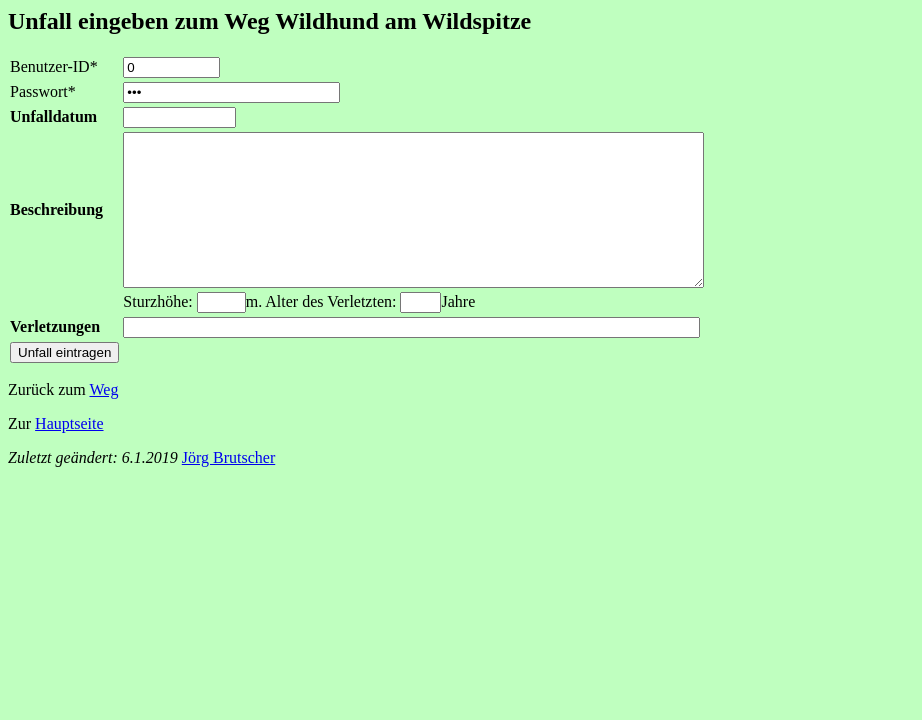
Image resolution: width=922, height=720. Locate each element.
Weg (103, 419)
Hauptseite (69, 453)
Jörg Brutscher (228, 487)
